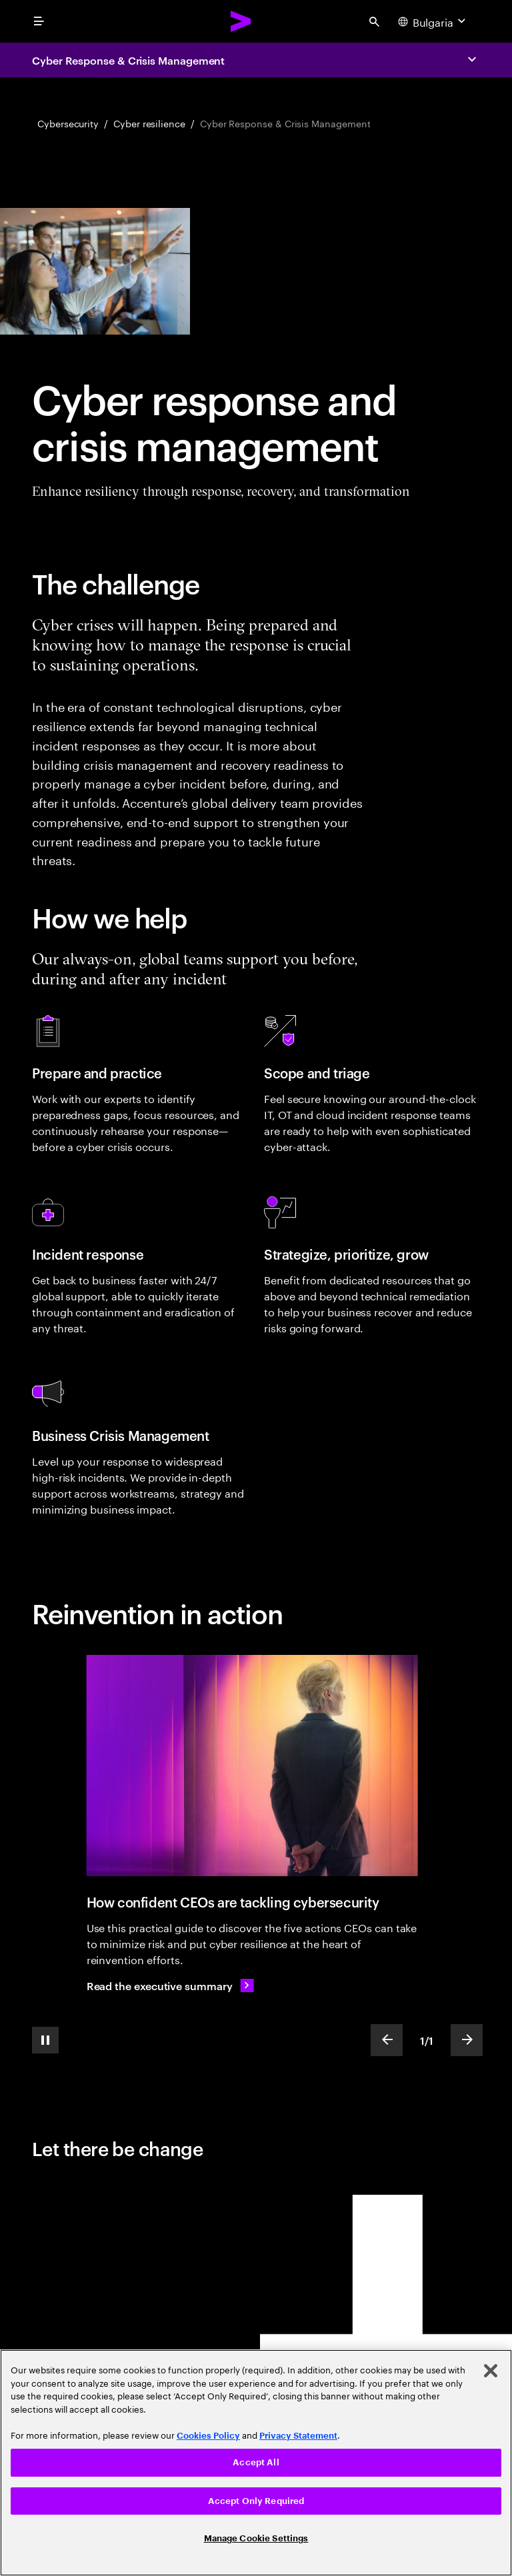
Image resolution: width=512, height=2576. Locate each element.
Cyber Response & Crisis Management (128, 60)
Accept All (256, 2462)
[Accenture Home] (241, 21)
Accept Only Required (256, 2501)
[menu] (39, 21)
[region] (256, 2462)
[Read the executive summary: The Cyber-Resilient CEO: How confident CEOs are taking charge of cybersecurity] (170, 1985)
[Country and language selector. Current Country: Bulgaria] (433, 21)
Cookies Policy (208, 2435)
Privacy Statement (298, 2435)
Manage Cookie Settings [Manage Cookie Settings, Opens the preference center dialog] (256, 2538)
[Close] (490, 2370)
